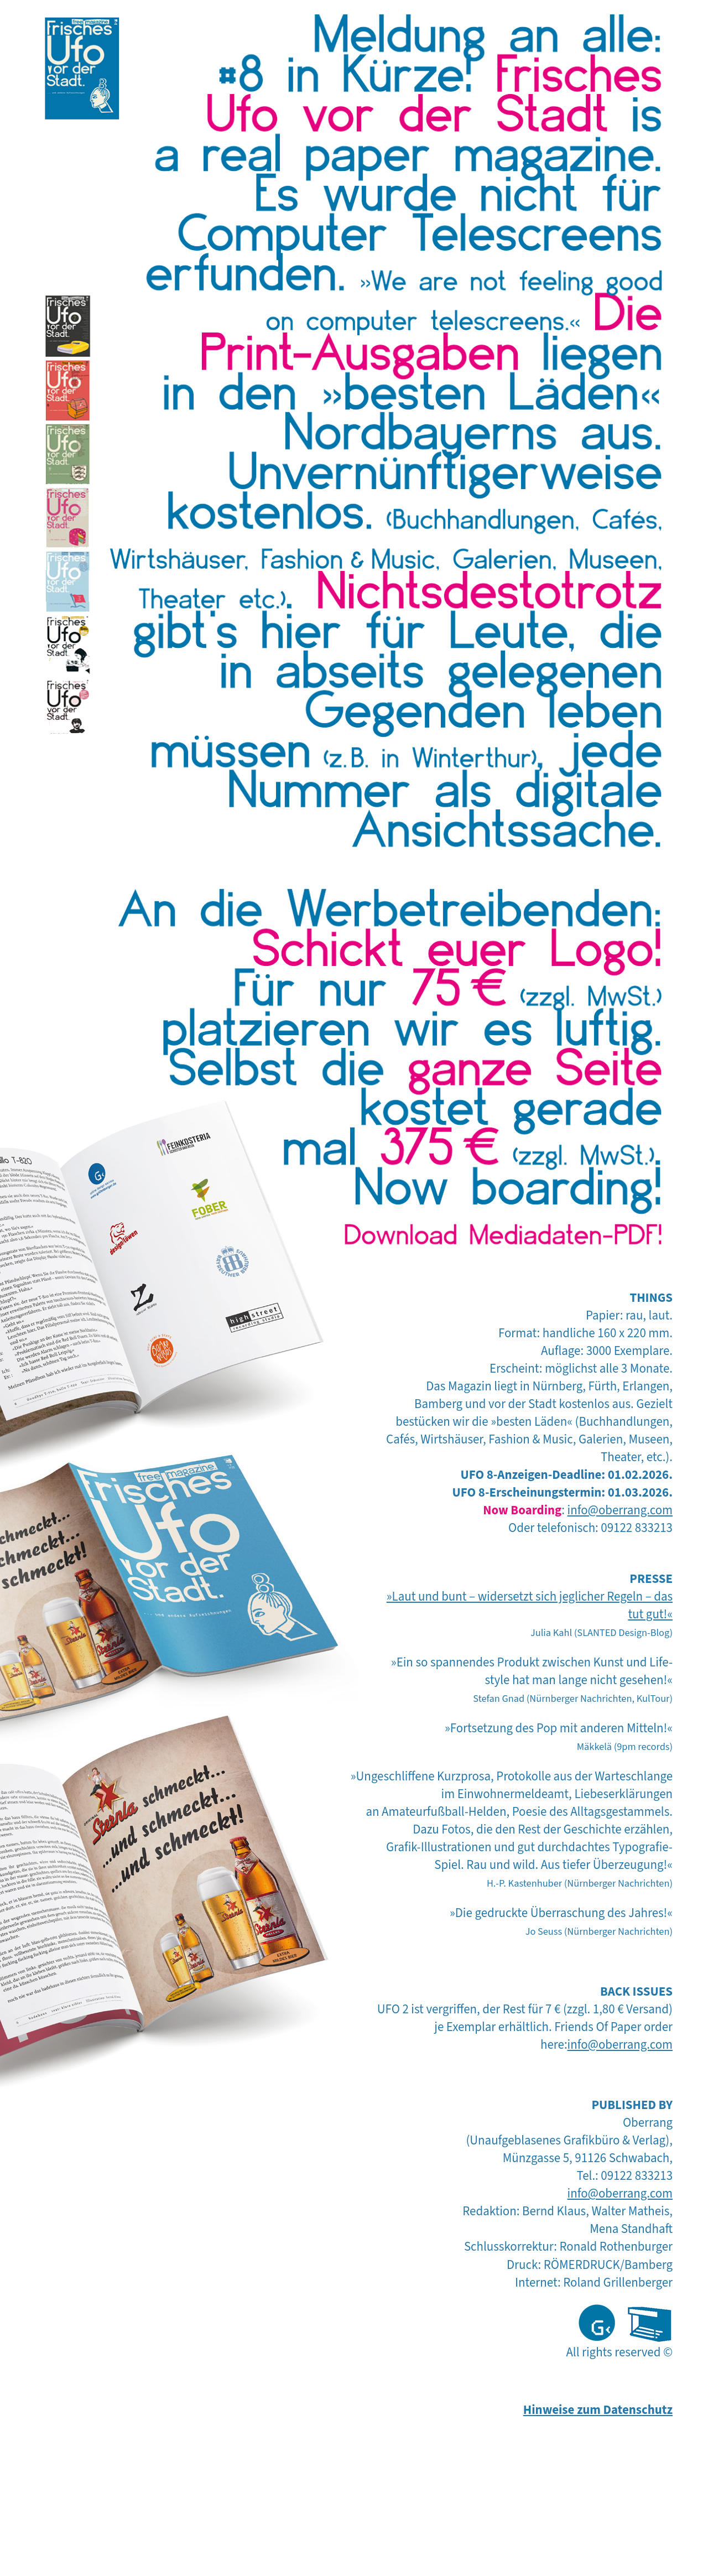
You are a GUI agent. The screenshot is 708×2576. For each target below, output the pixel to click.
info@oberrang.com (620, 1510)
